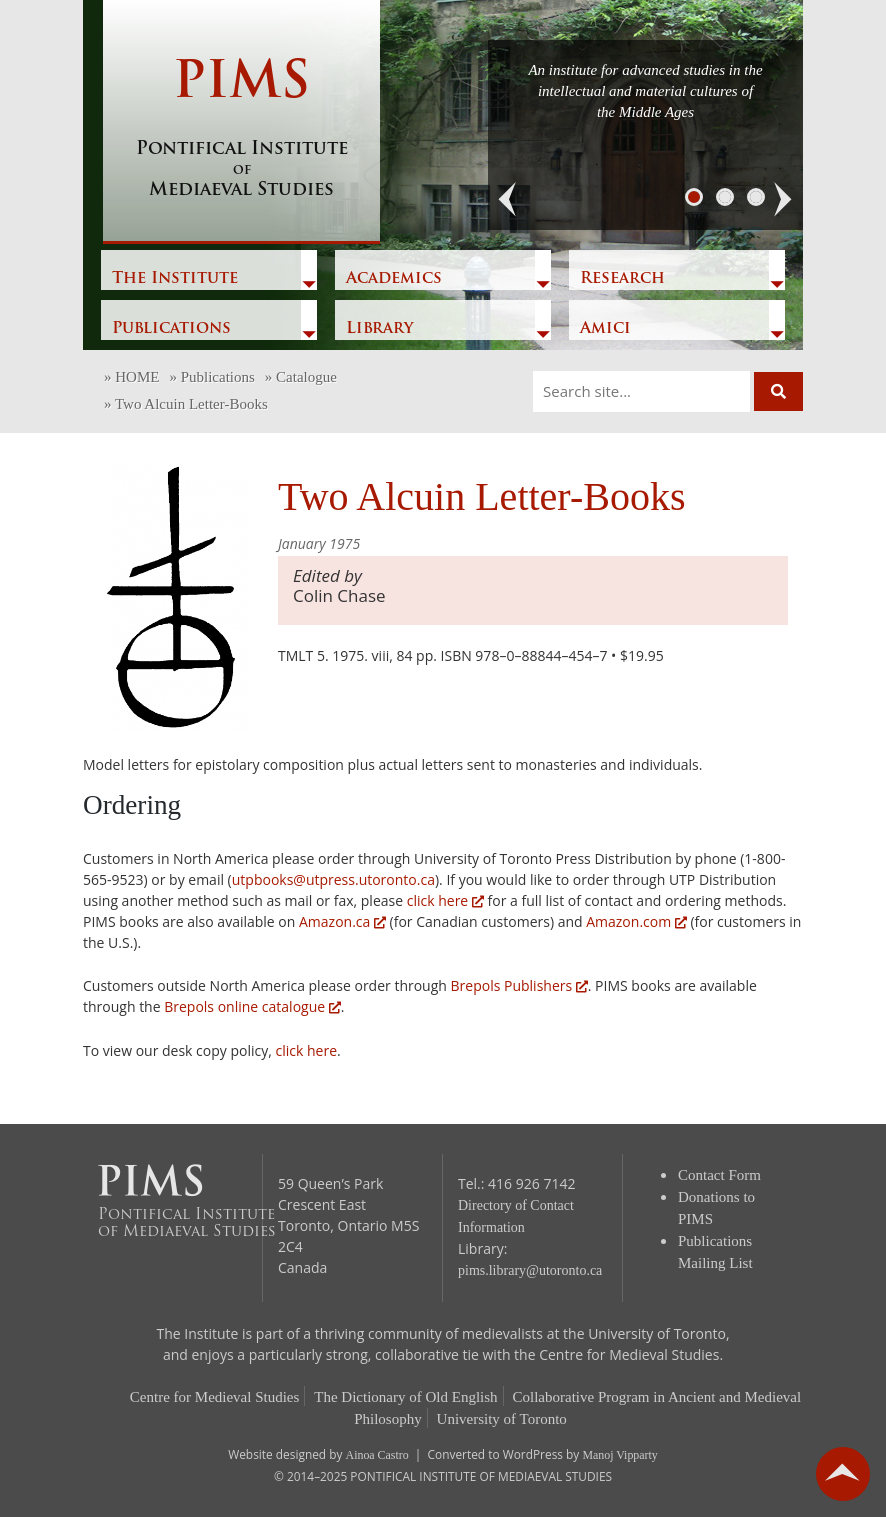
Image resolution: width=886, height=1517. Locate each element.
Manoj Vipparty (619, 1455)
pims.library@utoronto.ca (530, 1270)
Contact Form (719, 1175)
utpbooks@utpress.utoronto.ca (333, 879)
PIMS (241, 130)
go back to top (843, 1474)
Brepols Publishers (519, 985)
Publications (171, 329)
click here (445, 900)
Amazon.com (636, 921)
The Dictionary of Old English (405, 1397)
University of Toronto (502, 1419)
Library (379, 329)
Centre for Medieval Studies (215, 1397)
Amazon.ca (342, 921)
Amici (605, 329)
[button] (508, 200)
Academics (394, 279)
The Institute (175, 279)
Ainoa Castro (377, 1455)
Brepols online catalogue (252, 1006)
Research (622, 279)
